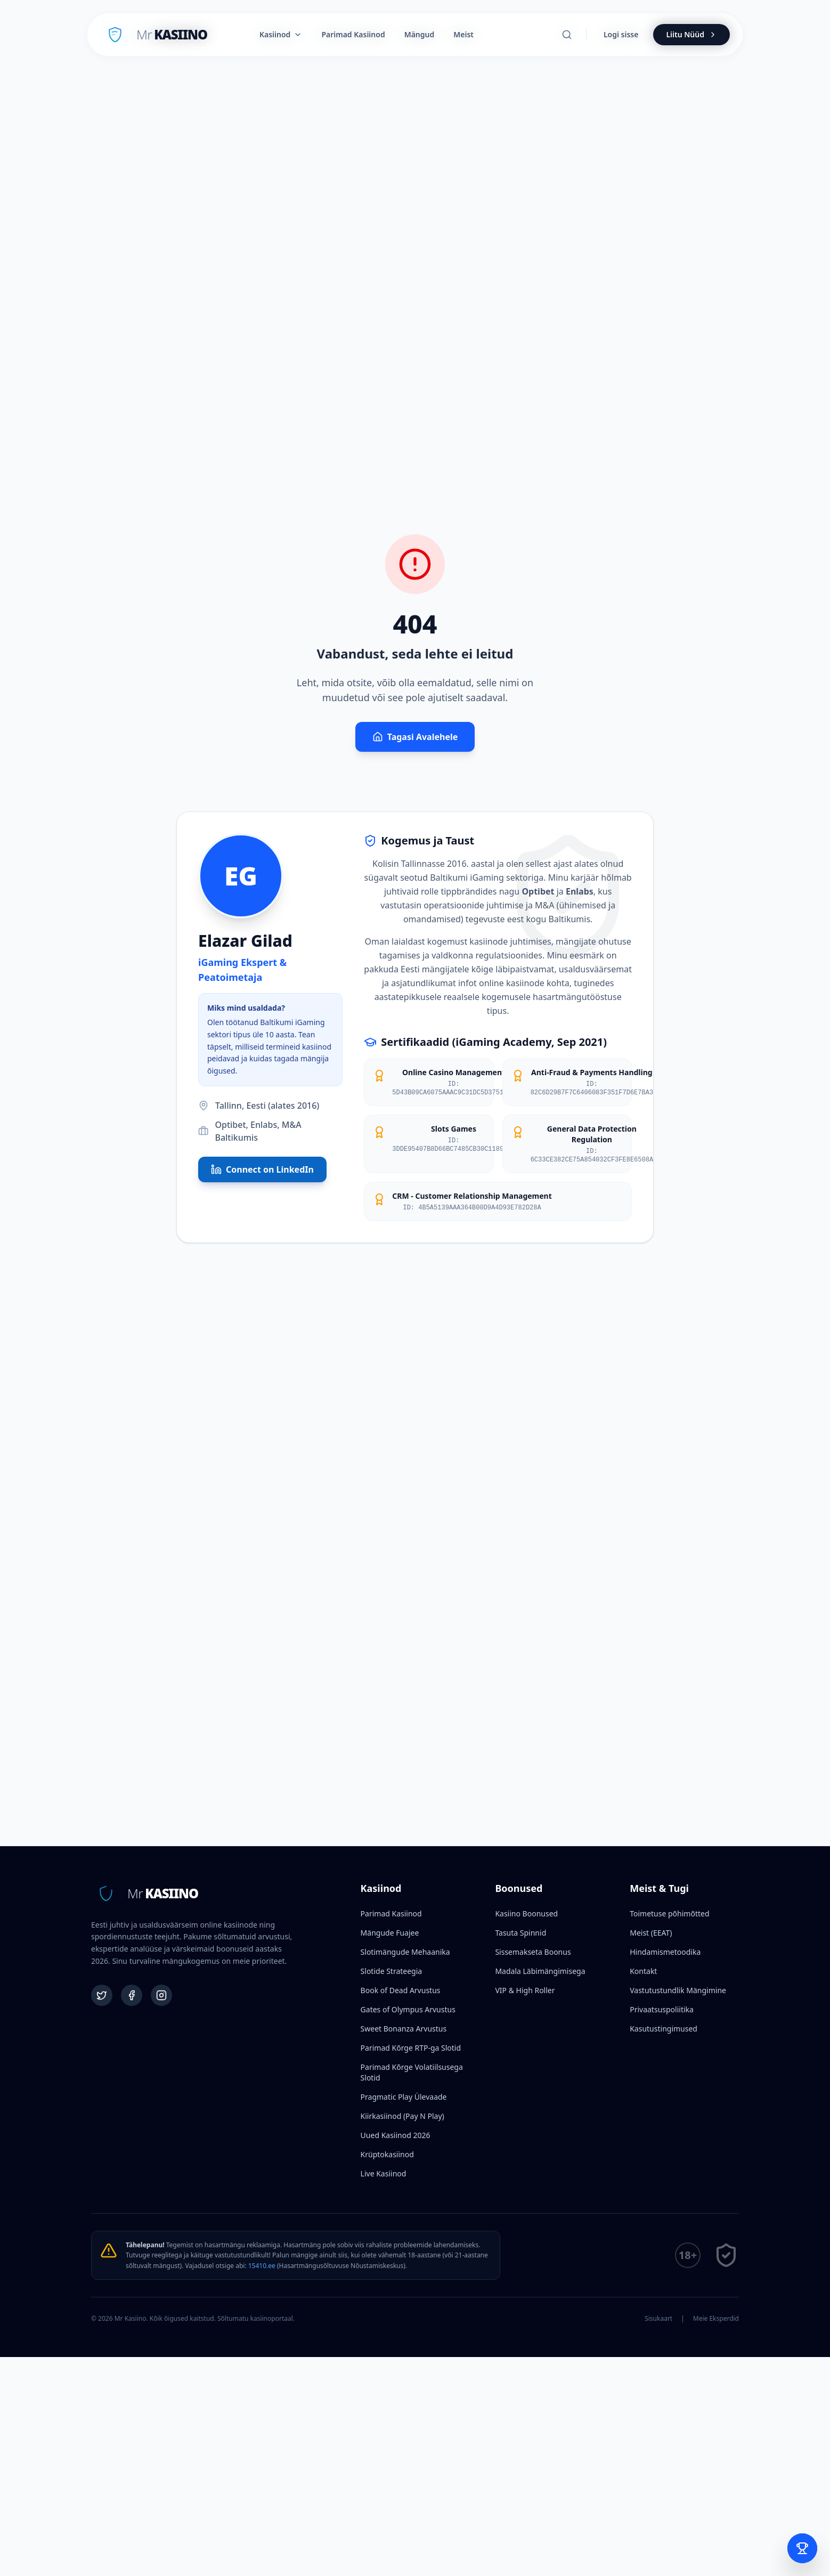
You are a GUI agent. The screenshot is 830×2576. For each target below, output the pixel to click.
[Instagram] (161, 1995)
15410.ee (261, 2265)
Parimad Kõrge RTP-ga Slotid (411, 2048)
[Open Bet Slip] (802, 2548)
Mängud (419, 34)
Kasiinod (280, 34)
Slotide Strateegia (391, 1971)
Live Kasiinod (383, 2173)
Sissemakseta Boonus (533, 1952)
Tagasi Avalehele (415, 737)
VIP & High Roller (525, 1990)
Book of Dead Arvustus (401, 1990)
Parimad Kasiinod (391, 1913)
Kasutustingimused (663, 2029)
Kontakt (643, 1971)
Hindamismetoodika (665, 1952)
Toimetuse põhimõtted (669, 1913)
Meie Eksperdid (716, 2318)
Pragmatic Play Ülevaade (404, 2097)
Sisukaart (658, 2318)
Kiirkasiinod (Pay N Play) (402, 2116)
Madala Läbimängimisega (540, 1971)
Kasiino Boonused (526, 1913)
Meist (463, 34)
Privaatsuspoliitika (662, 2009)
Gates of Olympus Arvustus (408, 2009)
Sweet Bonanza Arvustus (404, 2029)
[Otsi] (566, 34)
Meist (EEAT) (651, 1933)
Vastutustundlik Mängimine (678, 1990)
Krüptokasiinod (387, 2154)
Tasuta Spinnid (520, 1933)
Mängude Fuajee (390, 1933)
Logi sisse (621, 34)
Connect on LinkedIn (262, 1169)
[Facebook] (131, 1995)
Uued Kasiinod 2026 (395, 2135)
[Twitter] (101, 1995)
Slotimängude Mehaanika (405, 1952)
